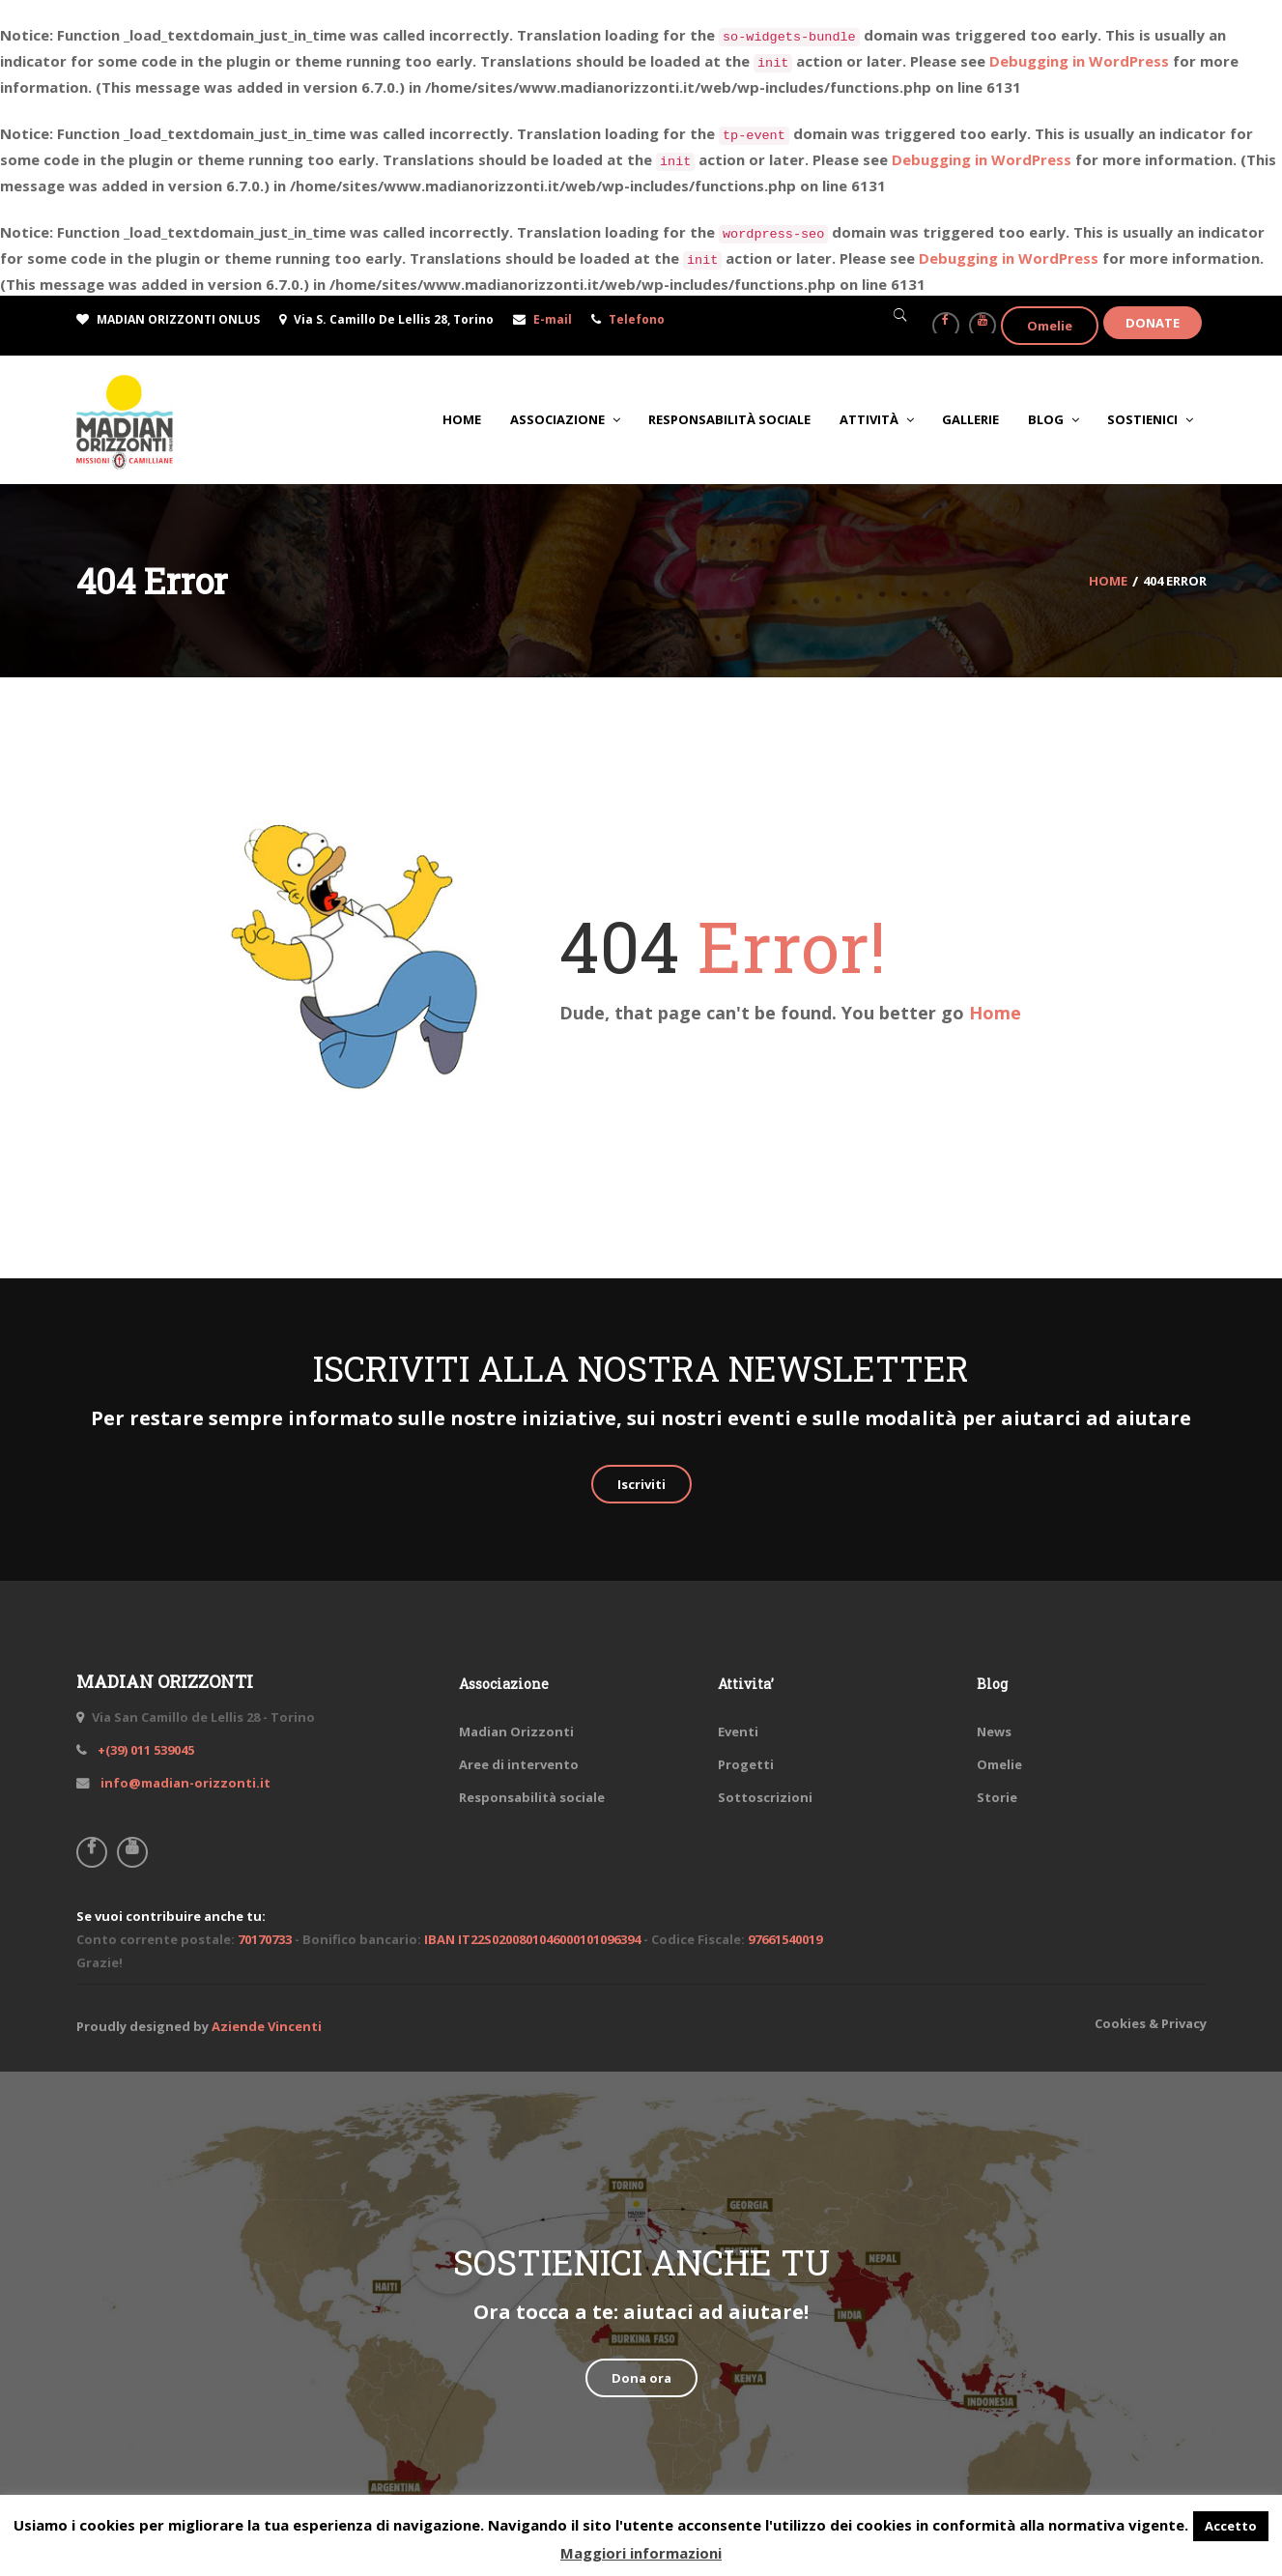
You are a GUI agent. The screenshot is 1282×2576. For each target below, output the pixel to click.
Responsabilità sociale (532, 1797)
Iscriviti (641, 1484)
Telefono (637, 319)
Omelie (1049, 325)
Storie (997, 1797)
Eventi (738, 1731)
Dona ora (641, 2378)
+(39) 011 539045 (144, 1750)
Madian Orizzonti (516, 1731)
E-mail (552, 319)
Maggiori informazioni (641, 2552)
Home (995, 1012)
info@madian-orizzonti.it (184, 1782)
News (994, 1731)
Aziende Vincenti (267, 2026)
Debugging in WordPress (1079, 61)
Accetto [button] (1231, 2525)
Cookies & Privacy (1151, 2023)
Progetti (746, 1764)
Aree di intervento (519, 1764)
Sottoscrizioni (765, 1797)
